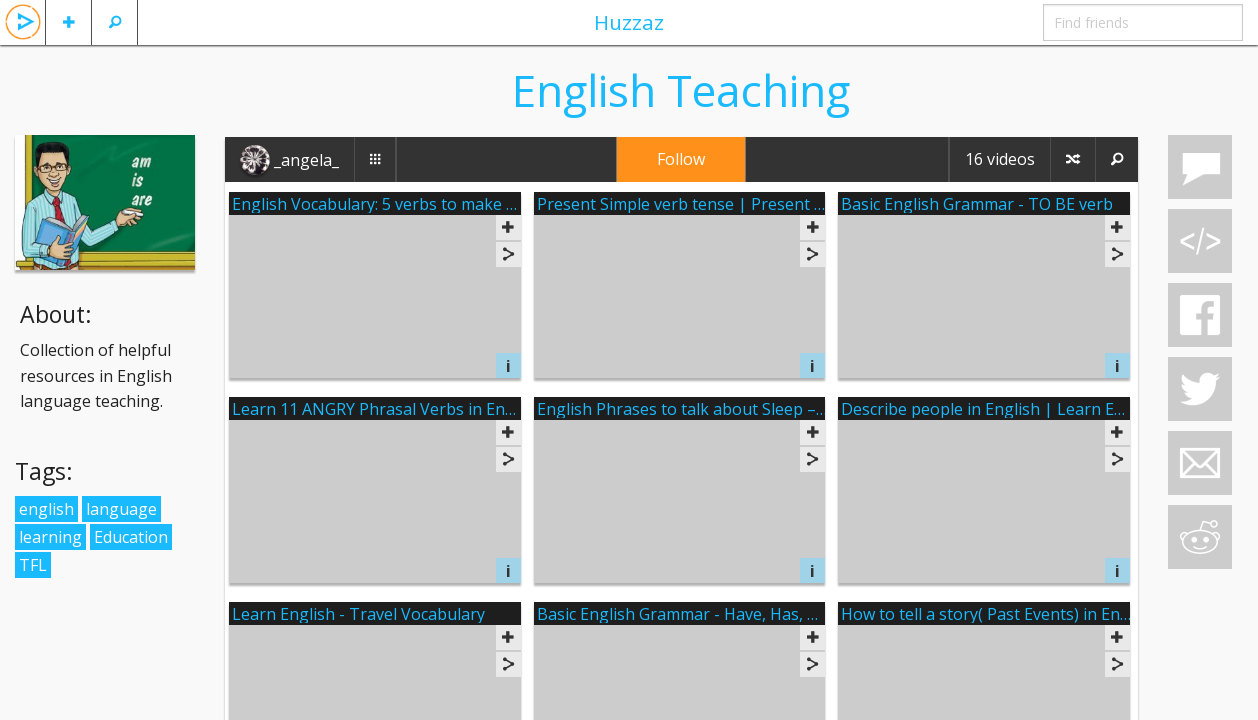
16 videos (1000, 159)
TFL (33, 565)
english (46, 509)
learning (50, 537)
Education (131, 537)
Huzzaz (629, 22)
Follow (681, 159)
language (121, 509)
